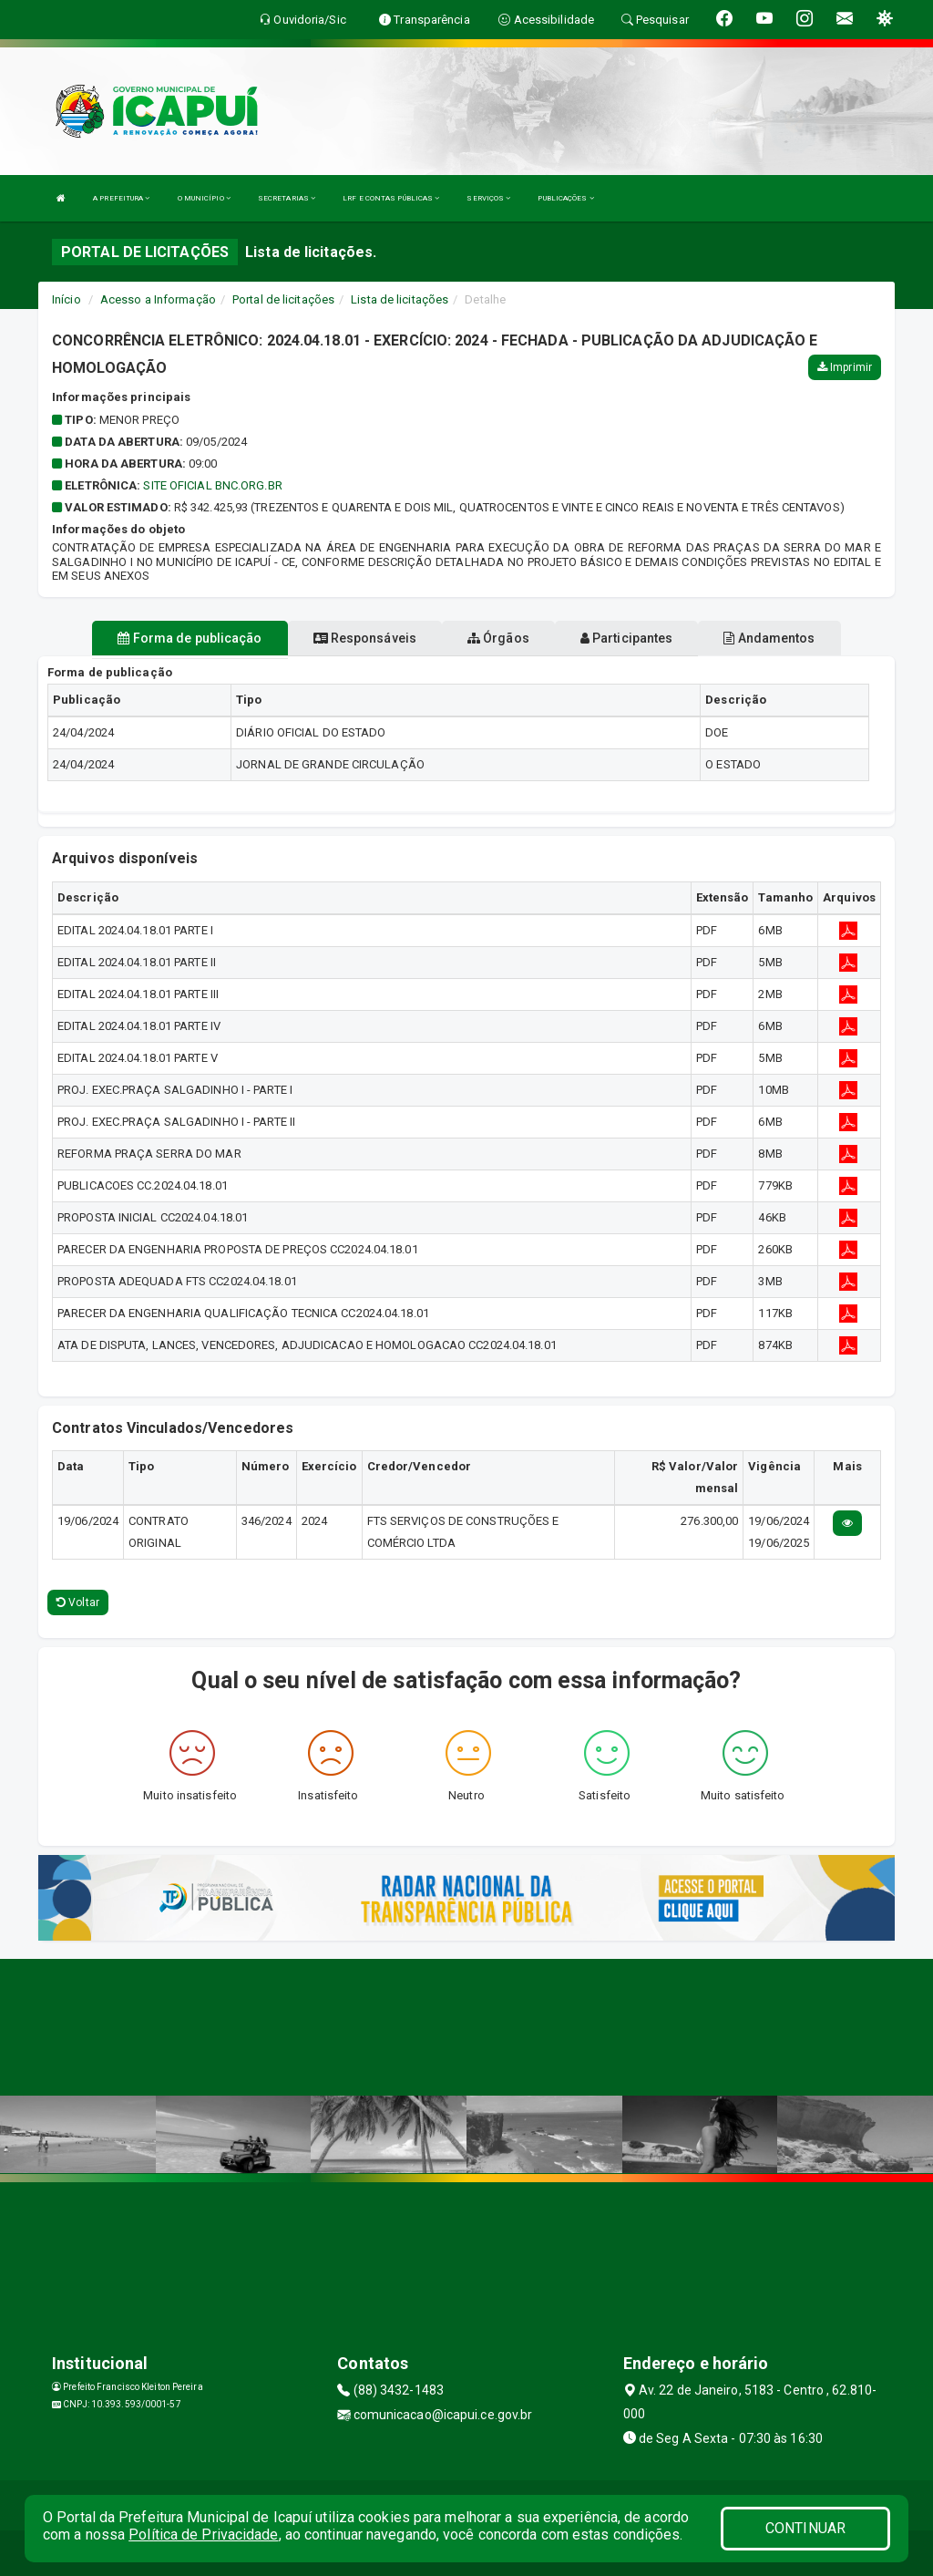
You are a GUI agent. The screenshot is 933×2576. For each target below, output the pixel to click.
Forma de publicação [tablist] (189, 638)
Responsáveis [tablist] (364, 638)
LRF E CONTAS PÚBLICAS (391, 198)
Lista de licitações (399, 299)
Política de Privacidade (203, 2534)
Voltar (77, 1602)
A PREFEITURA (121, 198)
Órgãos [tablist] (498, 638)
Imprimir (844, 367)
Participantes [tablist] (626, 638)
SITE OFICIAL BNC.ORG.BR (212, 485)
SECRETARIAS (286, 198)
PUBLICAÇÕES (565, 198)
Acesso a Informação (158, 299)
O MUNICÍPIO (204, 198)
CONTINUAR (805, 2528)
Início (66, 299)
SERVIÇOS (488, 198)
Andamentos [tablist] (769, 638)
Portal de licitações (283, 299)
